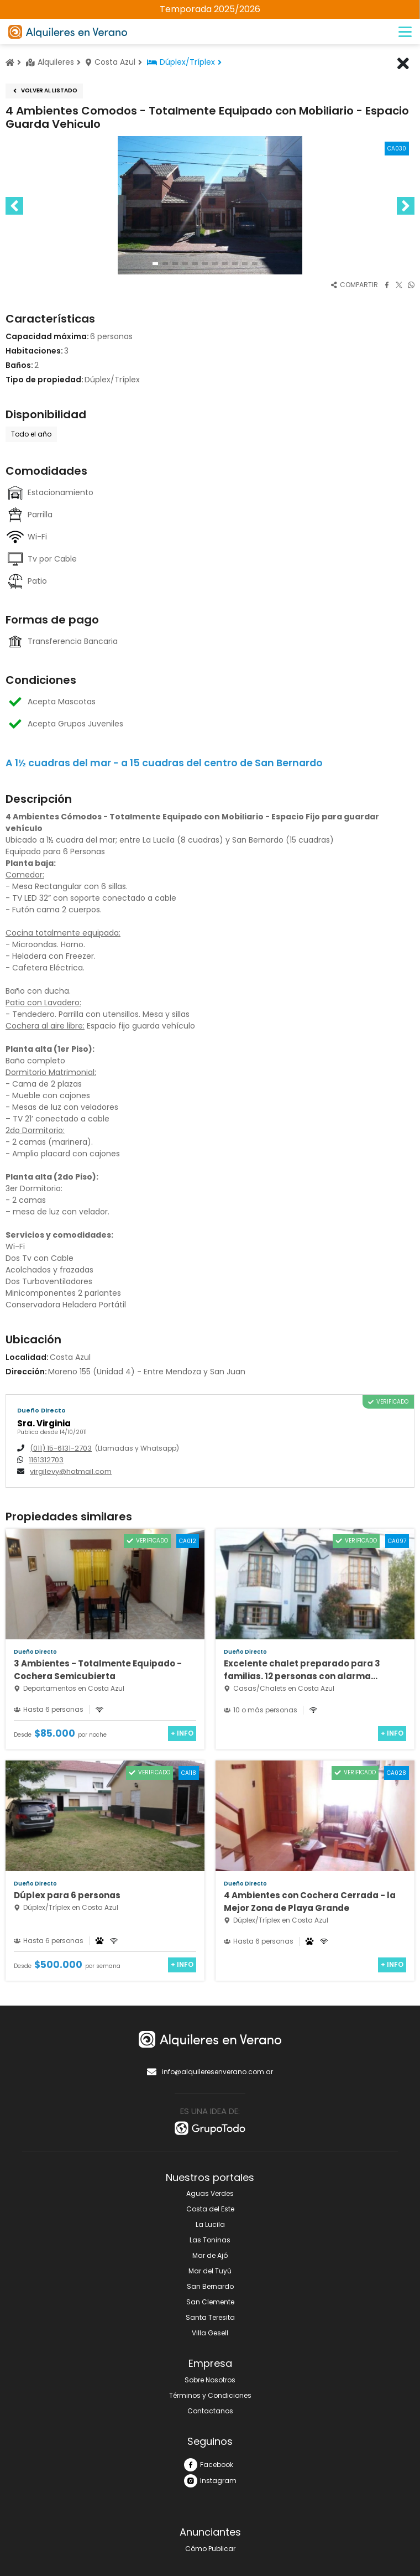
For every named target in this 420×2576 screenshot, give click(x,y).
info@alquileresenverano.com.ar (210, 2072)
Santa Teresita (210, 2317)
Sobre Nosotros (210, 2380)
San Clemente (210, 2302)
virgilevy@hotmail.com (71, 1471)
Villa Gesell (210, 2333)
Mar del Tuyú (210, 2271)
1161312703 (46, 1460)
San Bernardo (210, 2286)
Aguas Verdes (210, 2193)
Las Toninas (210, 2240)
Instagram (210, 2480)
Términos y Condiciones (210, 2395)
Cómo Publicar (210, 2548)
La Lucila (210, 2224)
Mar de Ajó (210, 2255)
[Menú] (405, 32)
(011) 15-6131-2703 (61, 1448)
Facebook (208, 2464)
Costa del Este (210, 2209)
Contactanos (210, 2411)
